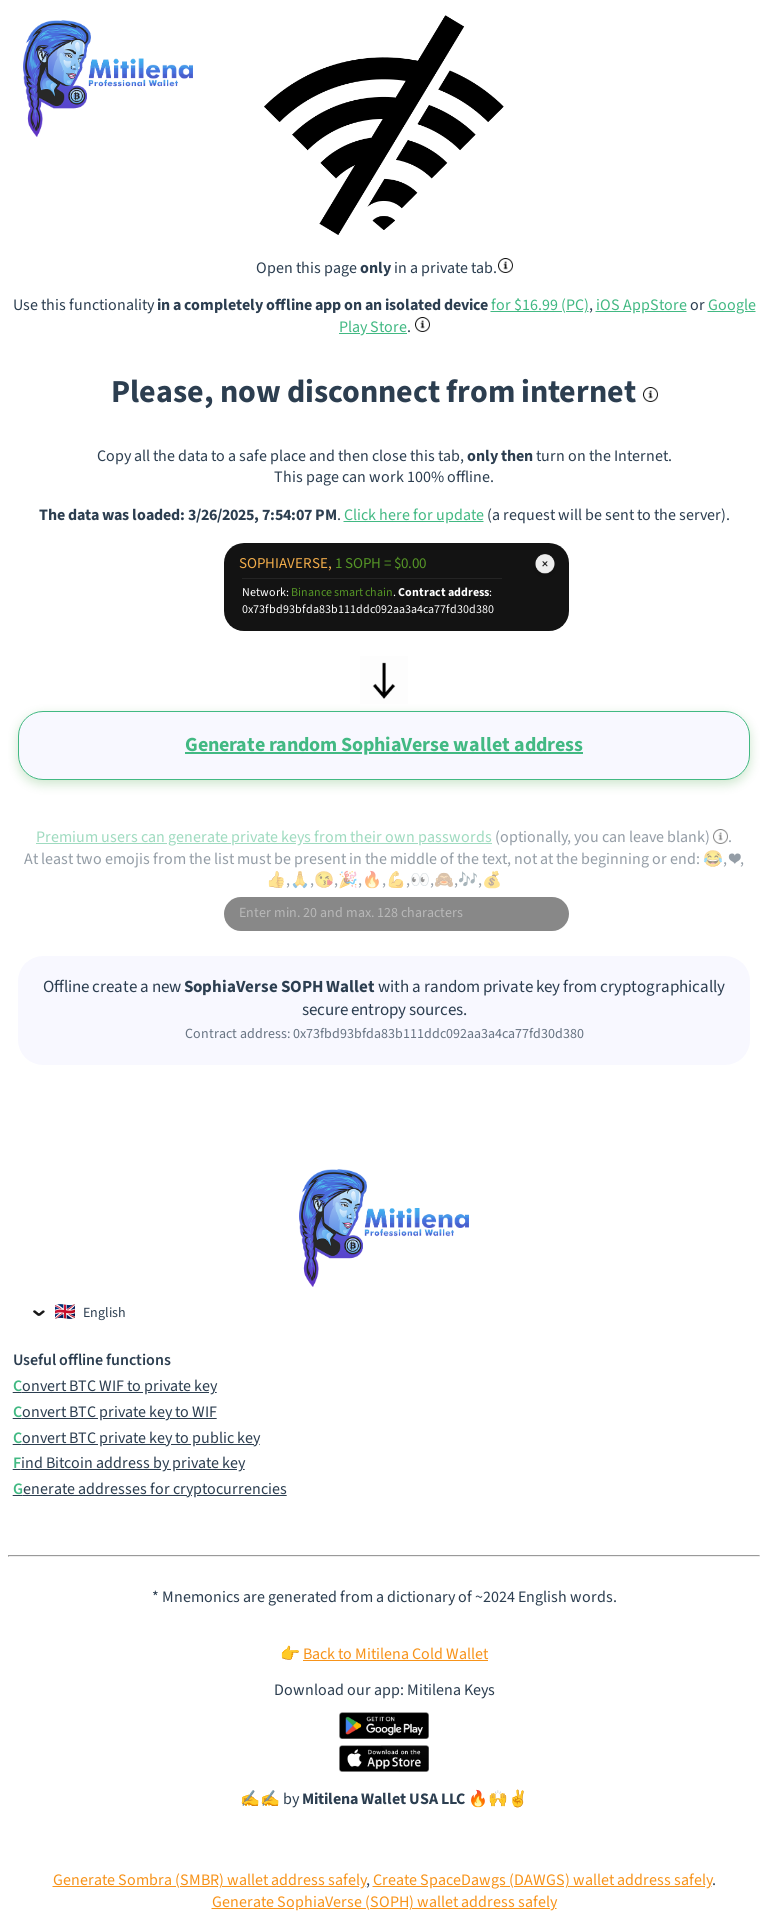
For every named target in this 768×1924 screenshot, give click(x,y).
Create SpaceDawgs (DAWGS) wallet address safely (542, 1880)
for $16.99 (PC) (540, 305)
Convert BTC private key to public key (136, 1438)
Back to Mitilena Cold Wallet (395, 1654)
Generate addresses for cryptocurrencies (150, 1489)
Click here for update (414, 515)
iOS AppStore (641, 305)
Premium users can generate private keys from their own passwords (264, 837)
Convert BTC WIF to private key (115, 1386)
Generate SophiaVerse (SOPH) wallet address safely (384, 1902)
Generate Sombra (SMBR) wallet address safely (209, 1880)
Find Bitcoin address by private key (129, 1463)
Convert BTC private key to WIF (115, 1412)
